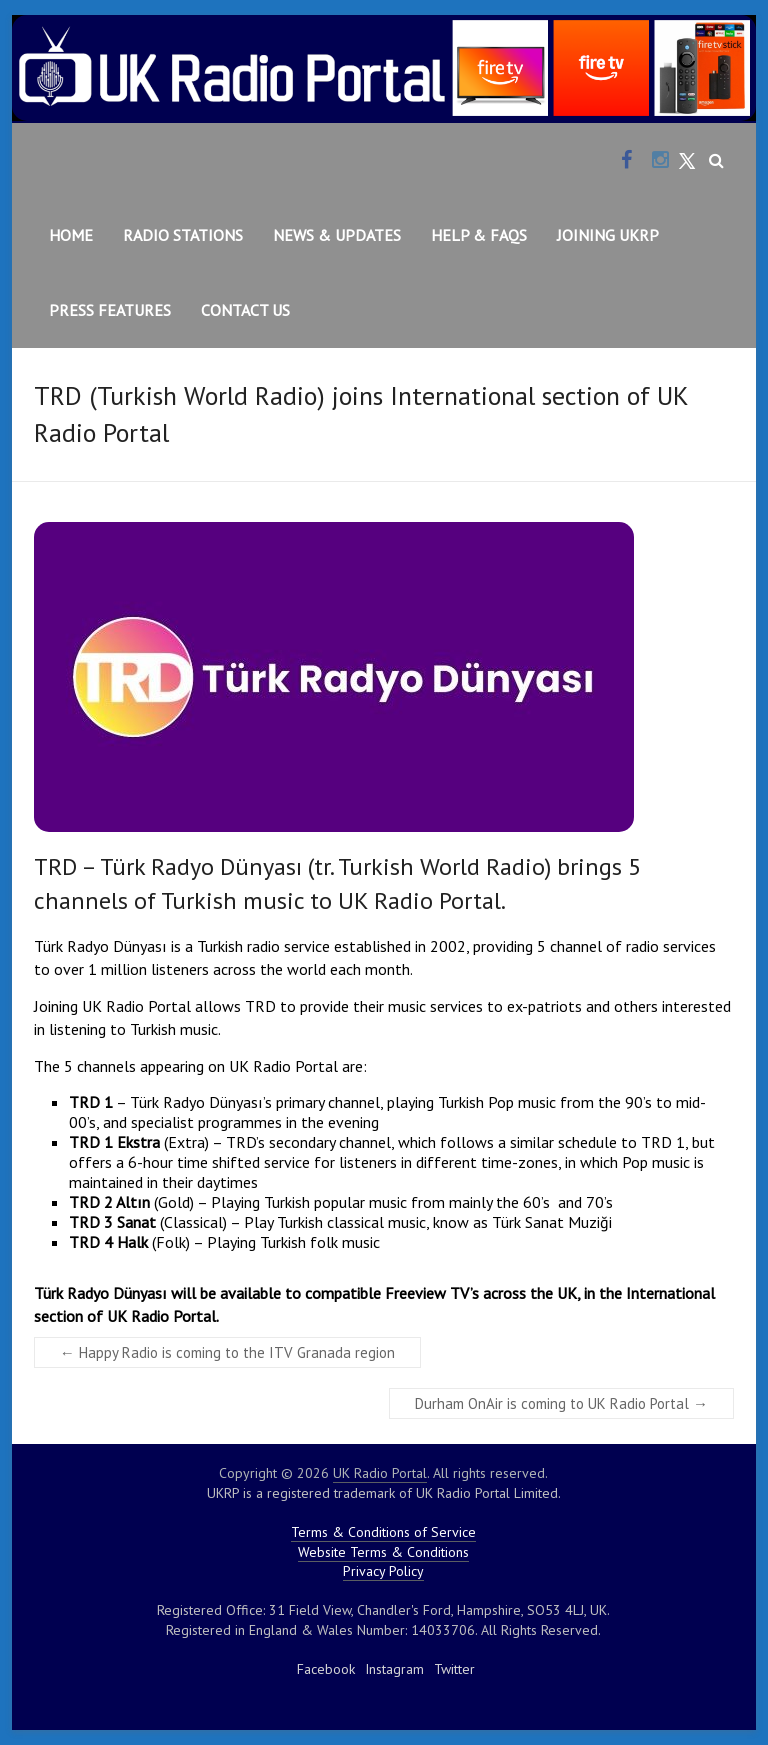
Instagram (394, 1669)
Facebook (326, 1669)
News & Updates (337, 235)
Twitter (454, 1669)
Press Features (110, 310)
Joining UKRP (608, 235)
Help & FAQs (479, 235)
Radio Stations (183, 235)
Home (71, 235)
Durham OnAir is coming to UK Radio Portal (561, 1403)
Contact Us (245, 310)
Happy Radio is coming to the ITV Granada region (227, 1352)
